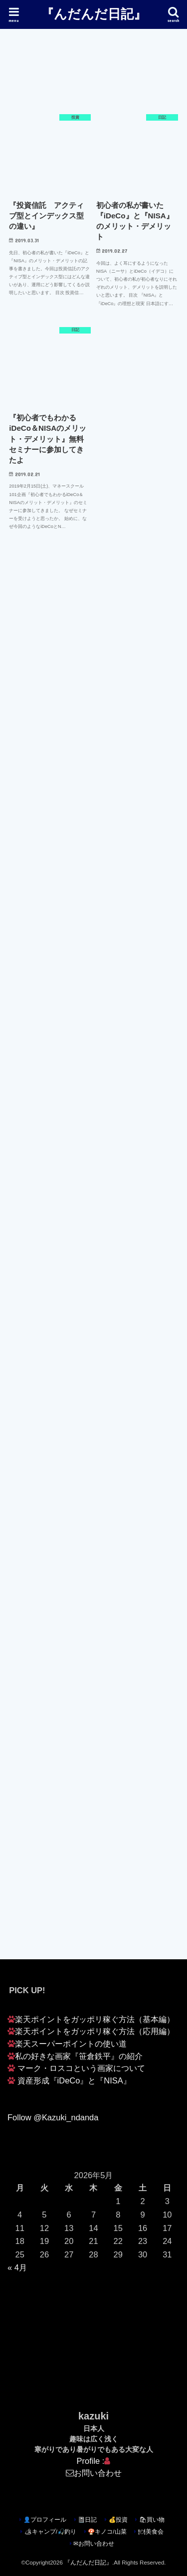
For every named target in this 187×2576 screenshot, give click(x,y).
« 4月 (17, 2267)
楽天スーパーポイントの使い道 (71, 2043)
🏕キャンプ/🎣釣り (50, 2532)
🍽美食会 (151, 2532)
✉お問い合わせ (93, 2544)
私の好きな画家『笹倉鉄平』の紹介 (79, 2056)
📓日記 (87, 2520)
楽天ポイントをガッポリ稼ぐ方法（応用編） (95, 2031)
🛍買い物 (152, 2520)
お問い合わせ (98, 2472)
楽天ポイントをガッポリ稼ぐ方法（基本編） (95, 2019)
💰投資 (118, 2520)
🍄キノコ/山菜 (107, 2532)
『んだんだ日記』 (94, 13)
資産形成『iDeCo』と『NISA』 (74, 2080)
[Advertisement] (93, 673)
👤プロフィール (44, 2520)
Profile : (94, 2460)
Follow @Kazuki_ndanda (52, 2117)
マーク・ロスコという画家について (81, 2067)
